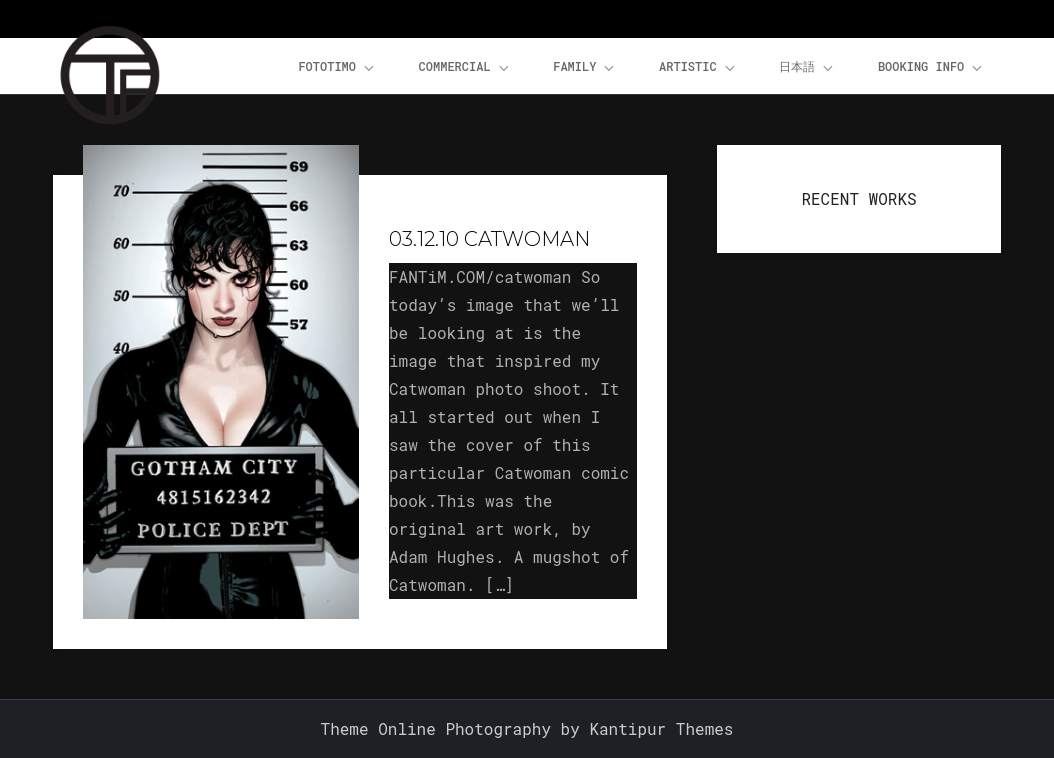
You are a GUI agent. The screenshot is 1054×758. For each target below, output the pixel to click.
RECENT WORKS (858, 198)
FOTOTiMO (337, 67)
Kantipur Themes (661, 728)
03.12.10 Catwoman (489, 239)
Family (585, 67)
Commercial (465, 67)
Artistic (698, 67)
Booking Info (931, 67)
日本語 (807, 67)
